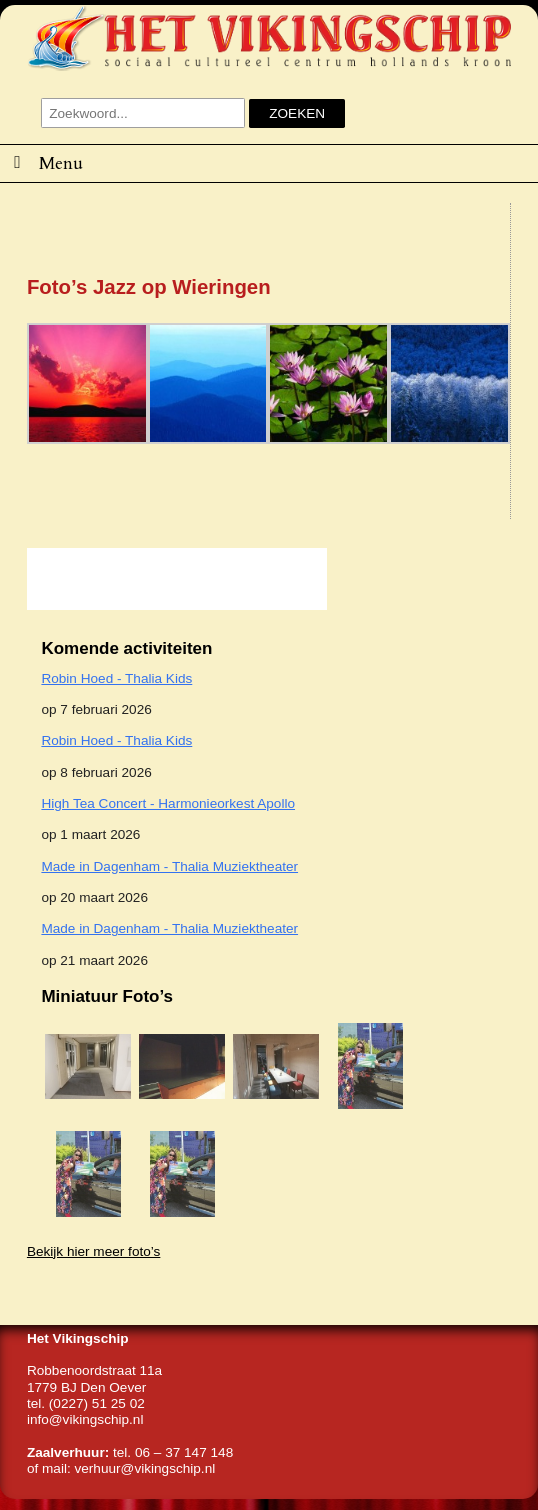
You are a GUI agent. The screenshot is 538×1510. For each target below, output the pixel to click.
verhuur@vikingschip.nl (144, 1468)
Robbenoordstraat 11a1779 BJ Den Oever (94, 1378)
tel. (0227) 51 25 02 (86, 1403)
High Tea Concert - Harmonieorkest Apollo (168, 803)
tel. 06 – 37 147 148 (173, 1452)
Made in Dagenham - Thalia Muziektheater (169, 866)
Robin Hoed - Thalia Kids (116, 678)
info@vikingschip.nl (85, 1419)
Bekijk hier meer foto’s (93, 1251)
